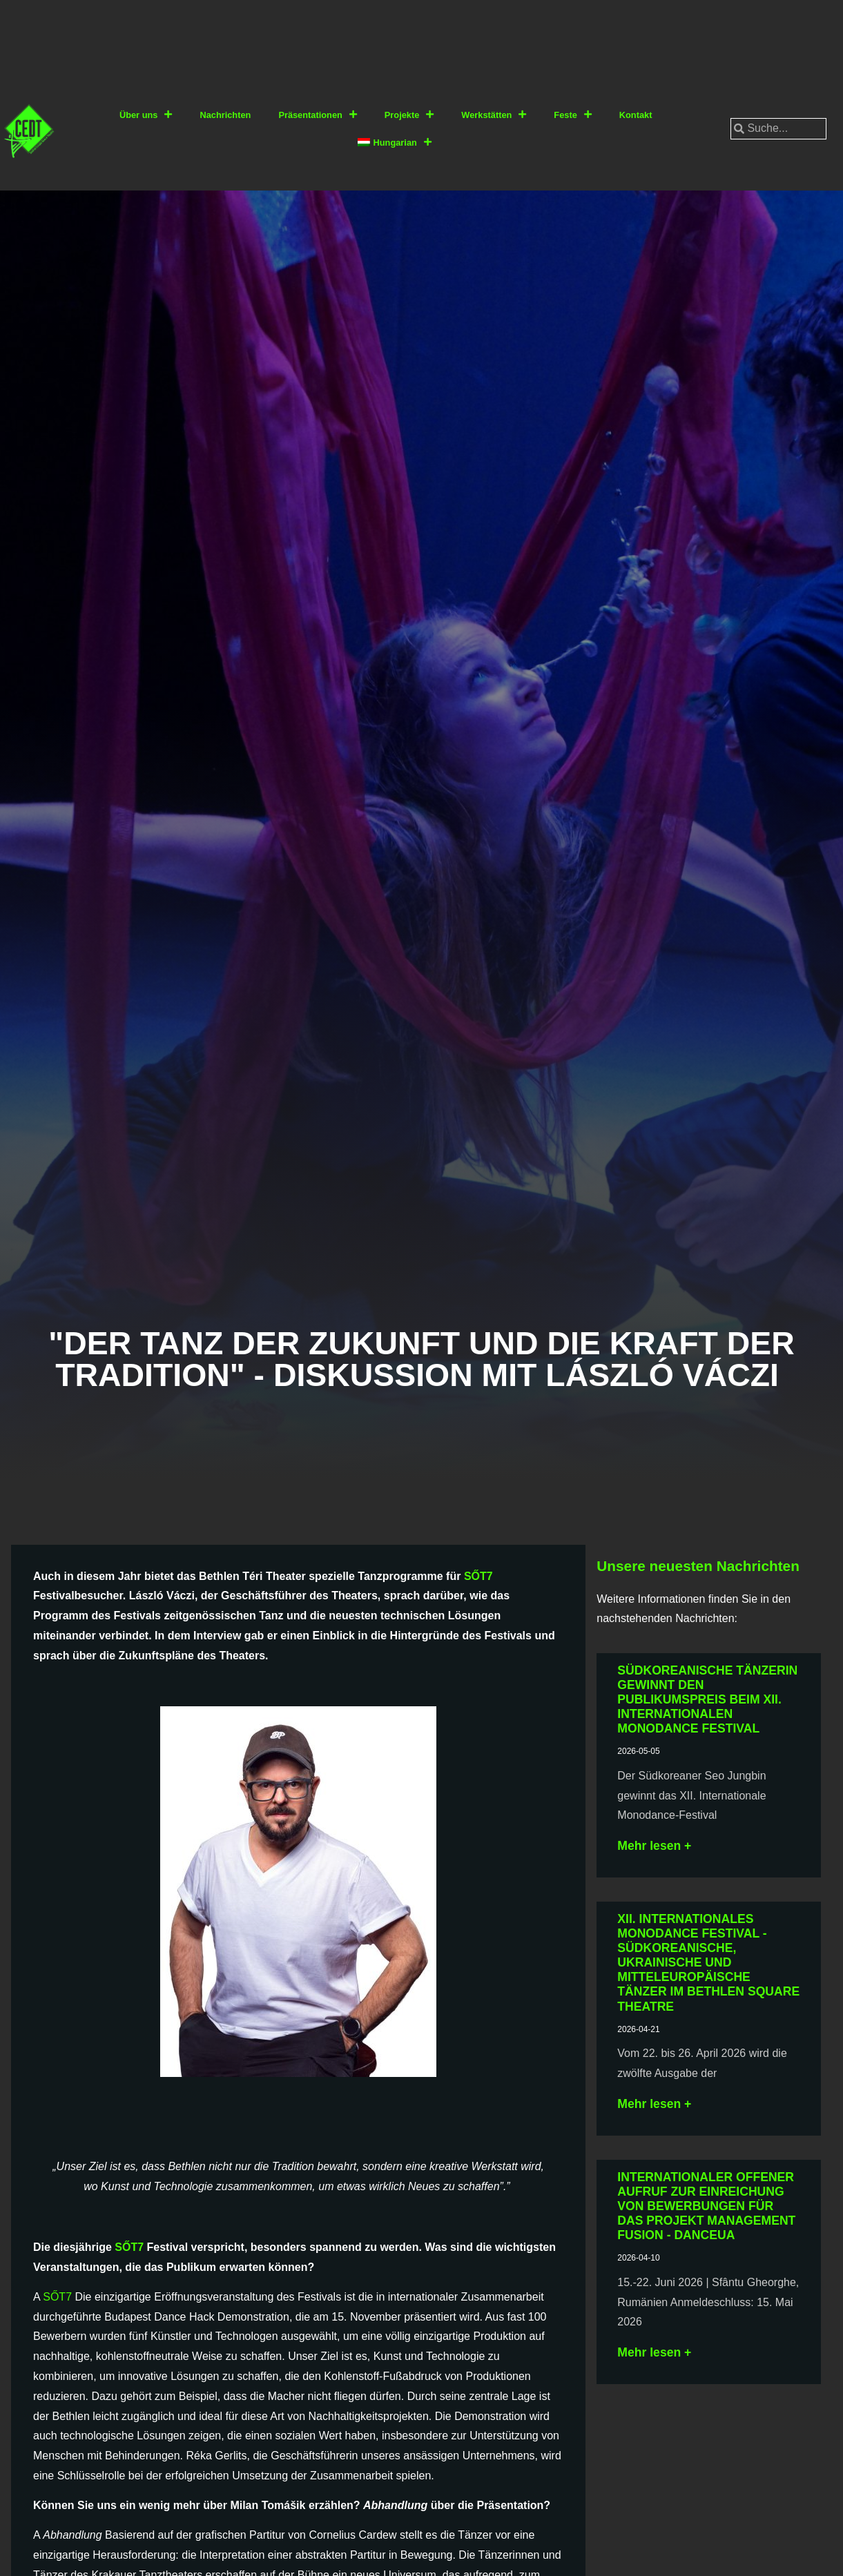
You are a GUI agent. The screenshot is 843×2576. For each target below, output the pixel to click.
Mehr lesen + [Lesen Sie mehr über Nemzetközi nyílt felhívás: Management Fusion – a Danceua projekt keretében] (654, 2352)
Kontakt (635, 115)
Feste (572, 115)
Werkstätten (493, 115)
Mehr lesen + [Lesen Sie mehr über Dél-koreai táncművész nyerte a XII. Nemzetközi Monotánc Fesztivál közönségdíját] (654, 1846)
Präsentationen (317, 115)
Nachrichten (225, 115)
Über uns (145, 115)
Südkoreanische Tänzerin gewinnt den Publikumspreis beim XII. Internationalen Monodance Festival (707, 1699)
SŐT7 (478, 1576)
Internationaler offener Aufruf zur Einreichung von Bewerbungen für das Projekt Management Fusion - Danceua (706, 2206)
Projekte (409, 115)
